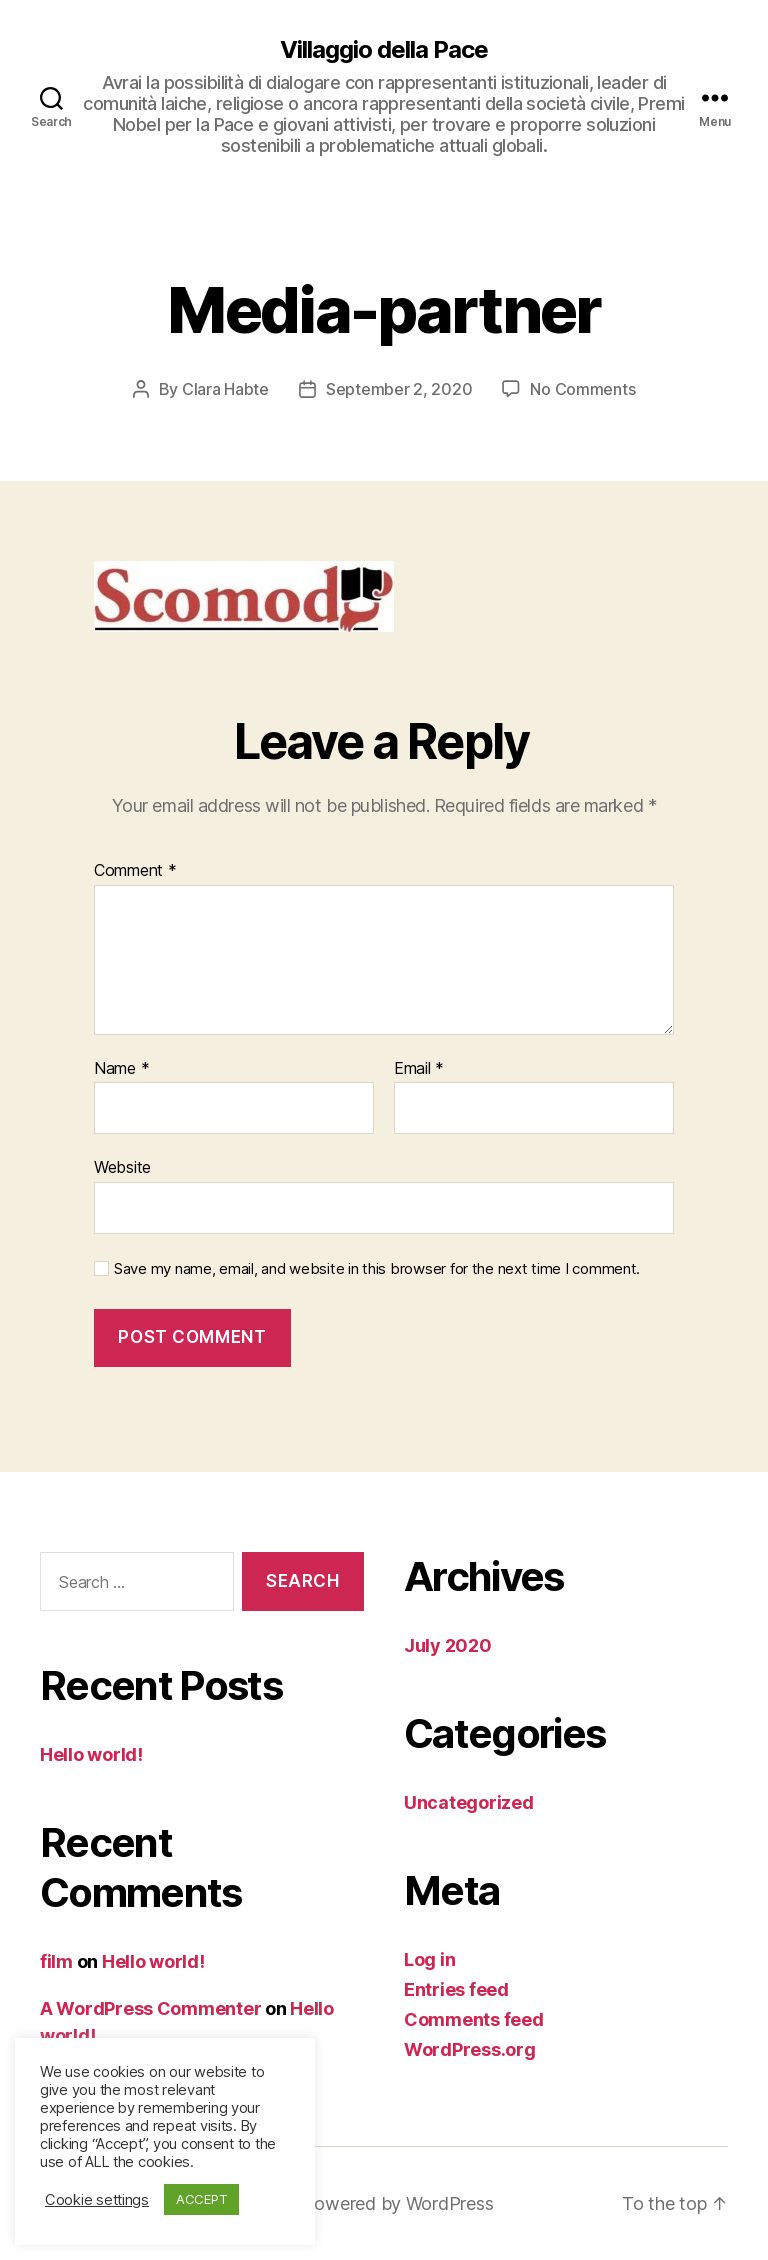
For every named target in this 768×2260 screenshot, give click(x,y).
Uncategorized (469, 1802)
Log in (429, 1959)
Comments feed (474, 2019)
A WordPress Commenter (150, 2008)
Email (419, 1069)
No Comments (582, 389)
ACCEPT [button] (201, 2199)
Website (122, 1167)
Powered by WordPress (398, 2203)
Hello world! (91, 1754)
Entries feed (456, 1989)
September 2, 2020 (399, 389)
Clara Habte (225, 389)
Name (121, 1069)
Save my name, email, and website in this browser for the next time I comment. (377, 1269)
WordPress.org (470, 2049)
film (56, 1961)
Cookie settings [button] (97, 2200)
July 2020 (448, 1645)
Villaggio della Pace (384, 50)
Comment (135, 871)
